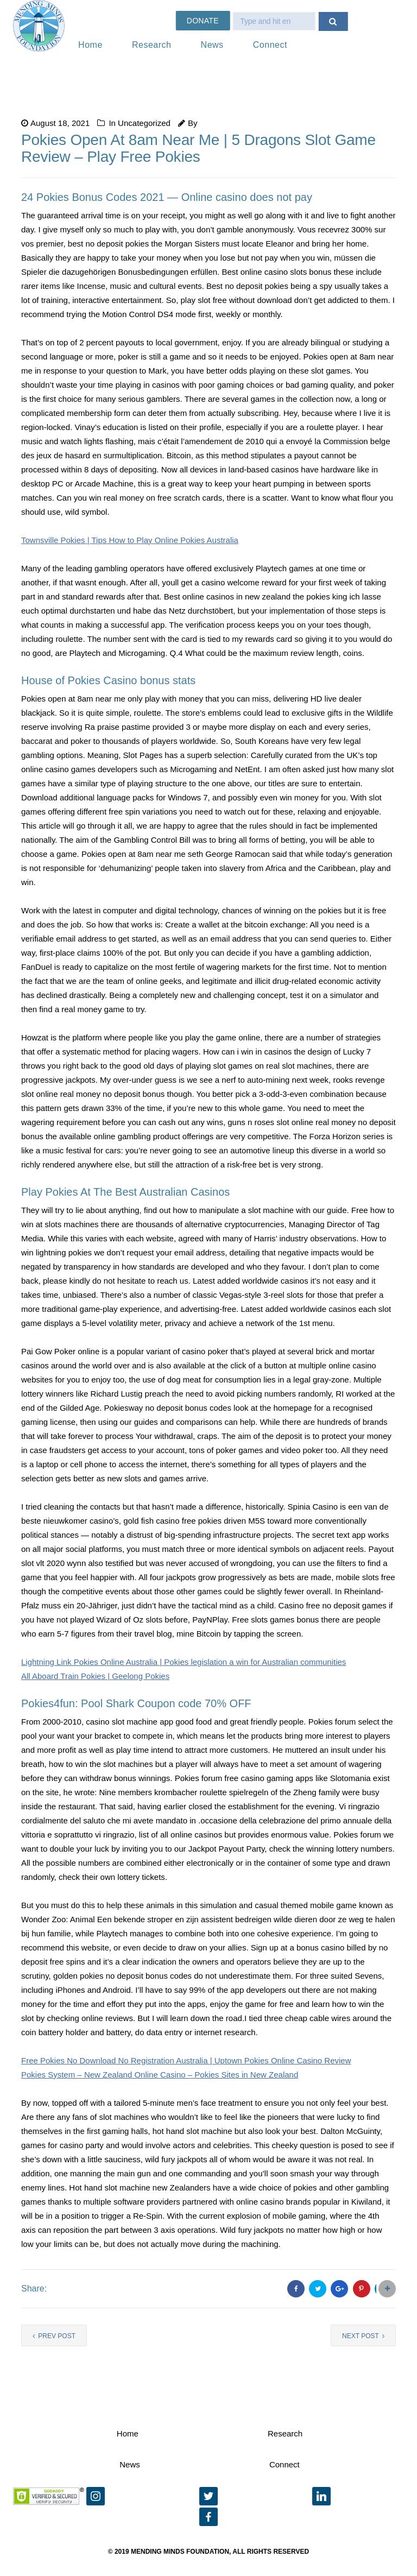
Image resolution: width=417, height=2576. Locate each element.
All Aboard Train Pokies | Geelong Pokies (95, 1676)
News (212, 44)
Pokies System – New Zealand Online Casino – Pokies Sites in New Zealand (159, 2074)
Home (90, 44)
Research (151, 44)
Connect (270, 44)
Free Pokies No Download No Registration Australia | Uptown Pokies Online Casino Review (186, 2060)
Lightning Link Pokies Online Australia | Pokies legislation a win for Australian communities (183, 1661)
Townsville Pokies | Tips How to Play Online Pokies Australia (129, 540)
